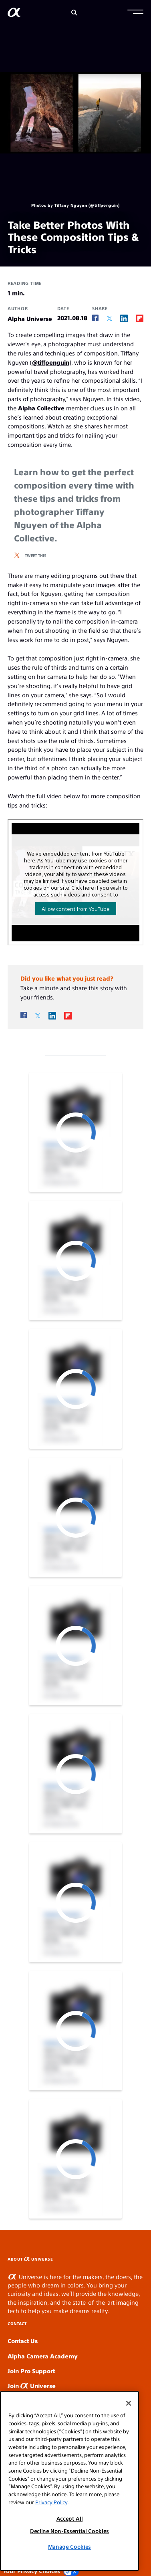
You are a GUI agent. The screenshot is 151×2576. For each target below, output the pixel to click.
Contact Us (23, 2340)
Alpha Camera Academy (43, 2356)
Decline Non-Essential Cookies (69, 2531)
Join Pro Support (31, 2370)
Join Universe (32, 2385)
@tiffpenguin (50, 362)
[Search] (74, 12)
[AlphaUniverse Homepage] (14, 14)
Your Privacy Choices (41, 2571)
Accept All (69, 2518)
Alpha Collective (41, 408)
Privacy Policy (51, 2502)
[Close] (128, 2403)
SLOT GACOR (149, 2256)
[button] (135, 13)
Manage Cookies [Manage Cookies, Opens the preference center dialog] (69, 2546)
